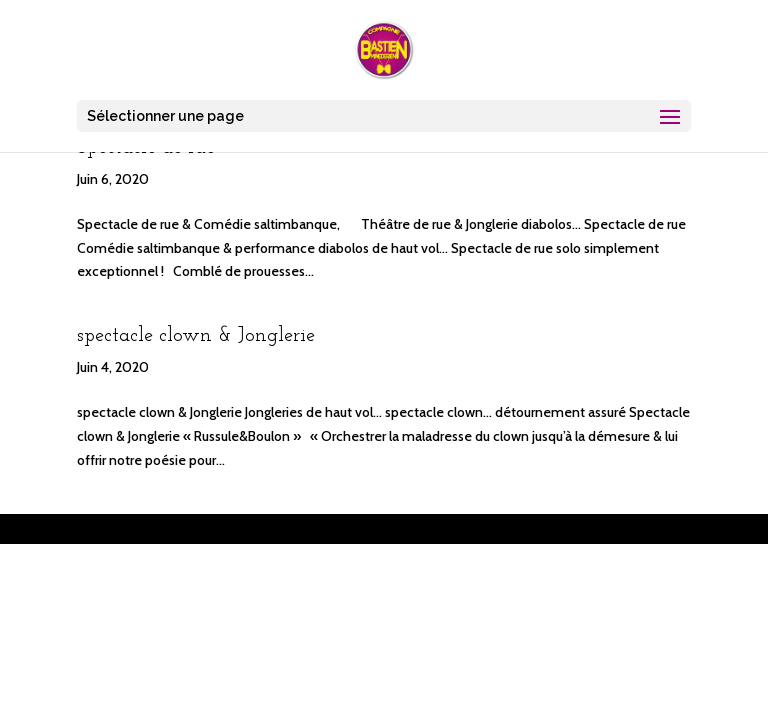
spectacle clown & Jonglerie (196, 336)
